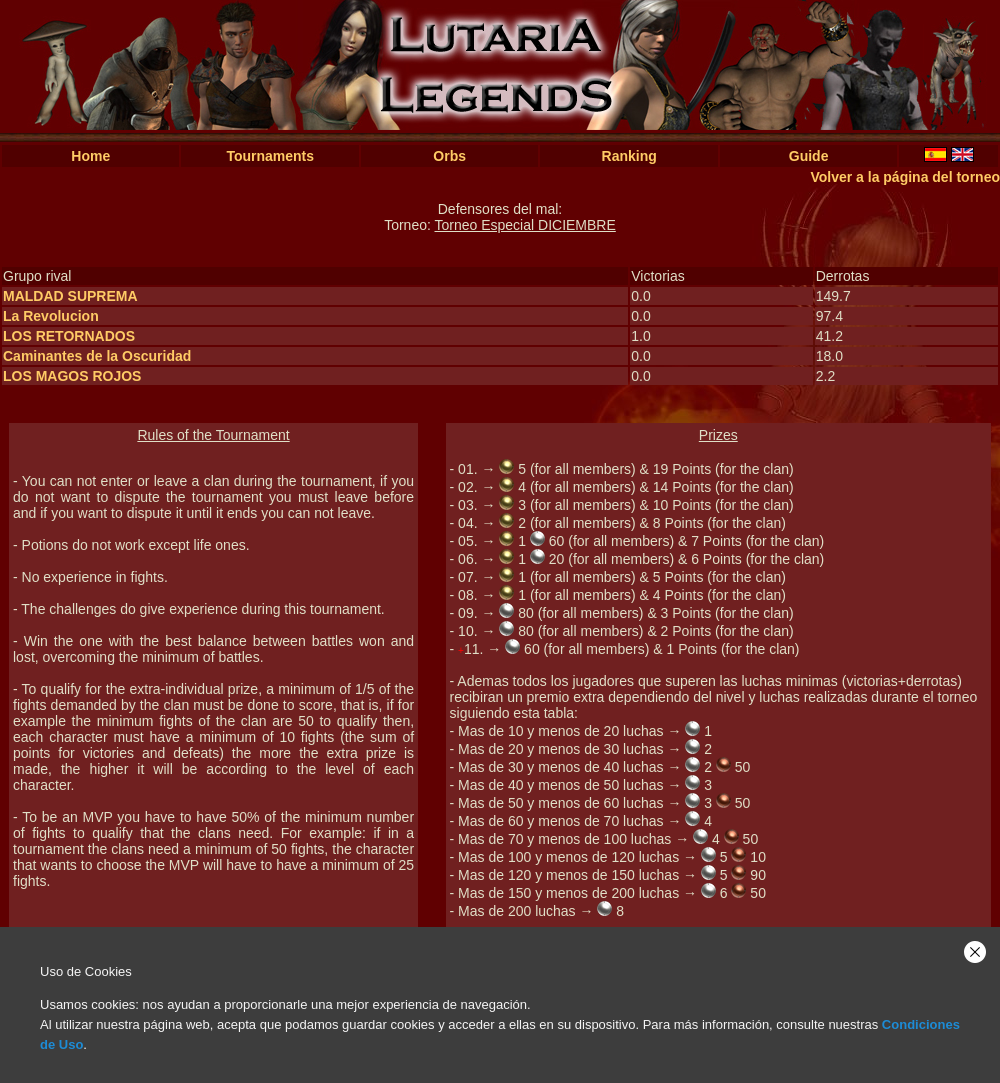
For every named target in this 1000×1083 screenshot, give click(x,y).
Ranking (629, 156)
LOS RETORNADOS (69, 336)
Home (90, 156)
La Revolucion (51, 316)
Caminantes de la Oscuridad (97, 356)
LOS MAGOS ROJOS (72, 376)
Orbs (449, 156)
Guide (809, 156)
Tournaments (270, 156)
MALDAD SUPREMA (70, 296)
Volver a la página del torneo (905, 177)
